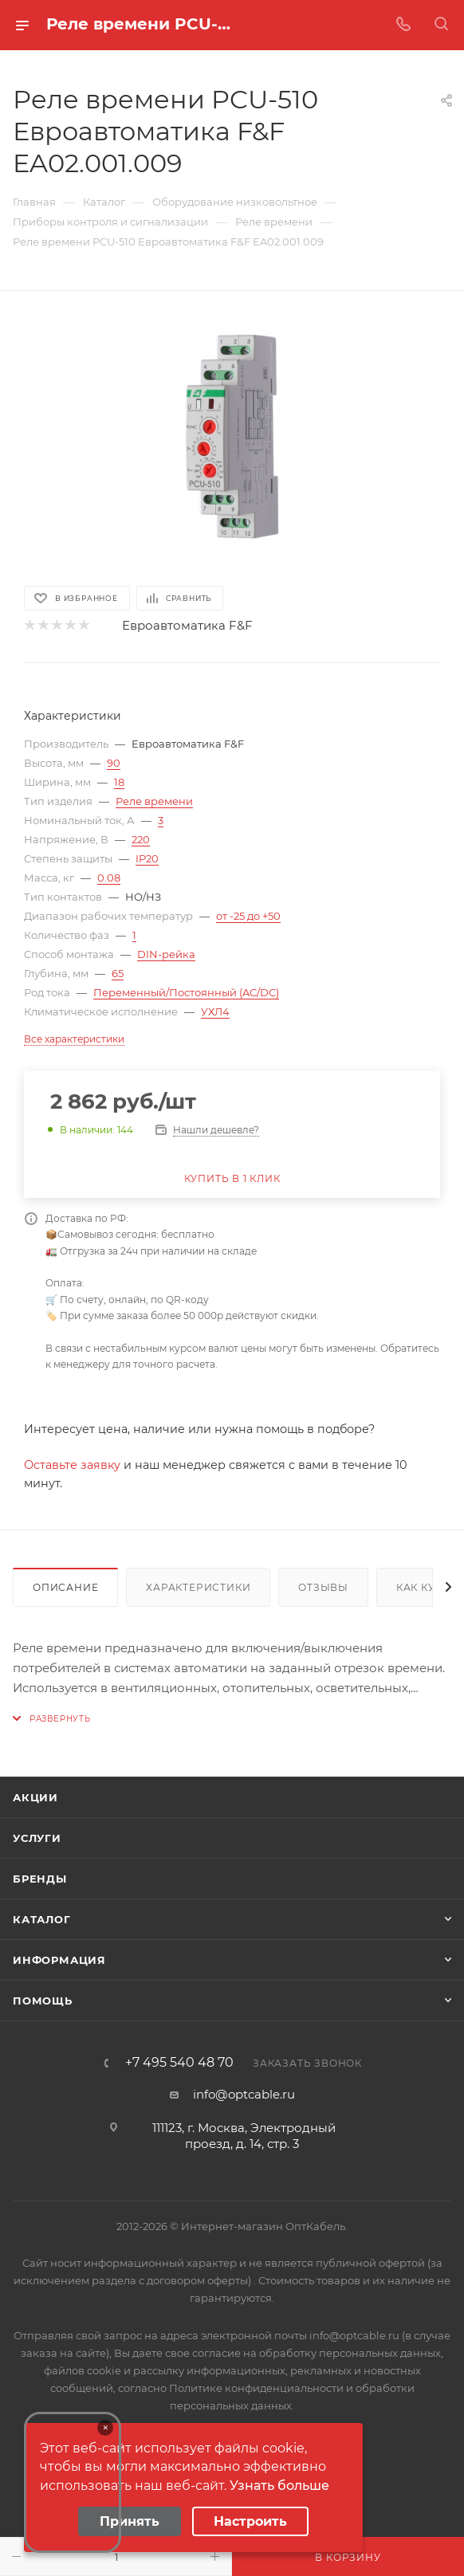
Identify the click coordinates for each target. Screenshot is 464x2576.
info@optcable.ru (244, 2094)
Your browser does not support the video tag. (72, 2482)
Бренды (40, 1878)
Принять (129, 2521)
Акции (35, 1797)
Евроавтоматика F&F (187, 625)
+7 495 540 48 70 (179, 2062)
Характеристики (198, 1587)
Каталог (42, 1919)
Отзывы (323, 1587)
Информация (59, 1960)
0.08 (108, 877)
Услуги (37, 1838)
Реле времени (154, 801)
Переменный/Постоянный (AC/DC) (186, 992)
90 (113, 762)
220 (141, 839)
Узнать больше (279, 2485)
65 (118, 973)
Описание (65, 1587)
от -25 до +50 (248, 915)
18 (119, 782)
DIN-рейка (166, 954)
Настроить (250, 2521)
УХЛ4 (215, 1011)
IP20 (147, 858)
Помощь (43, 2000)
